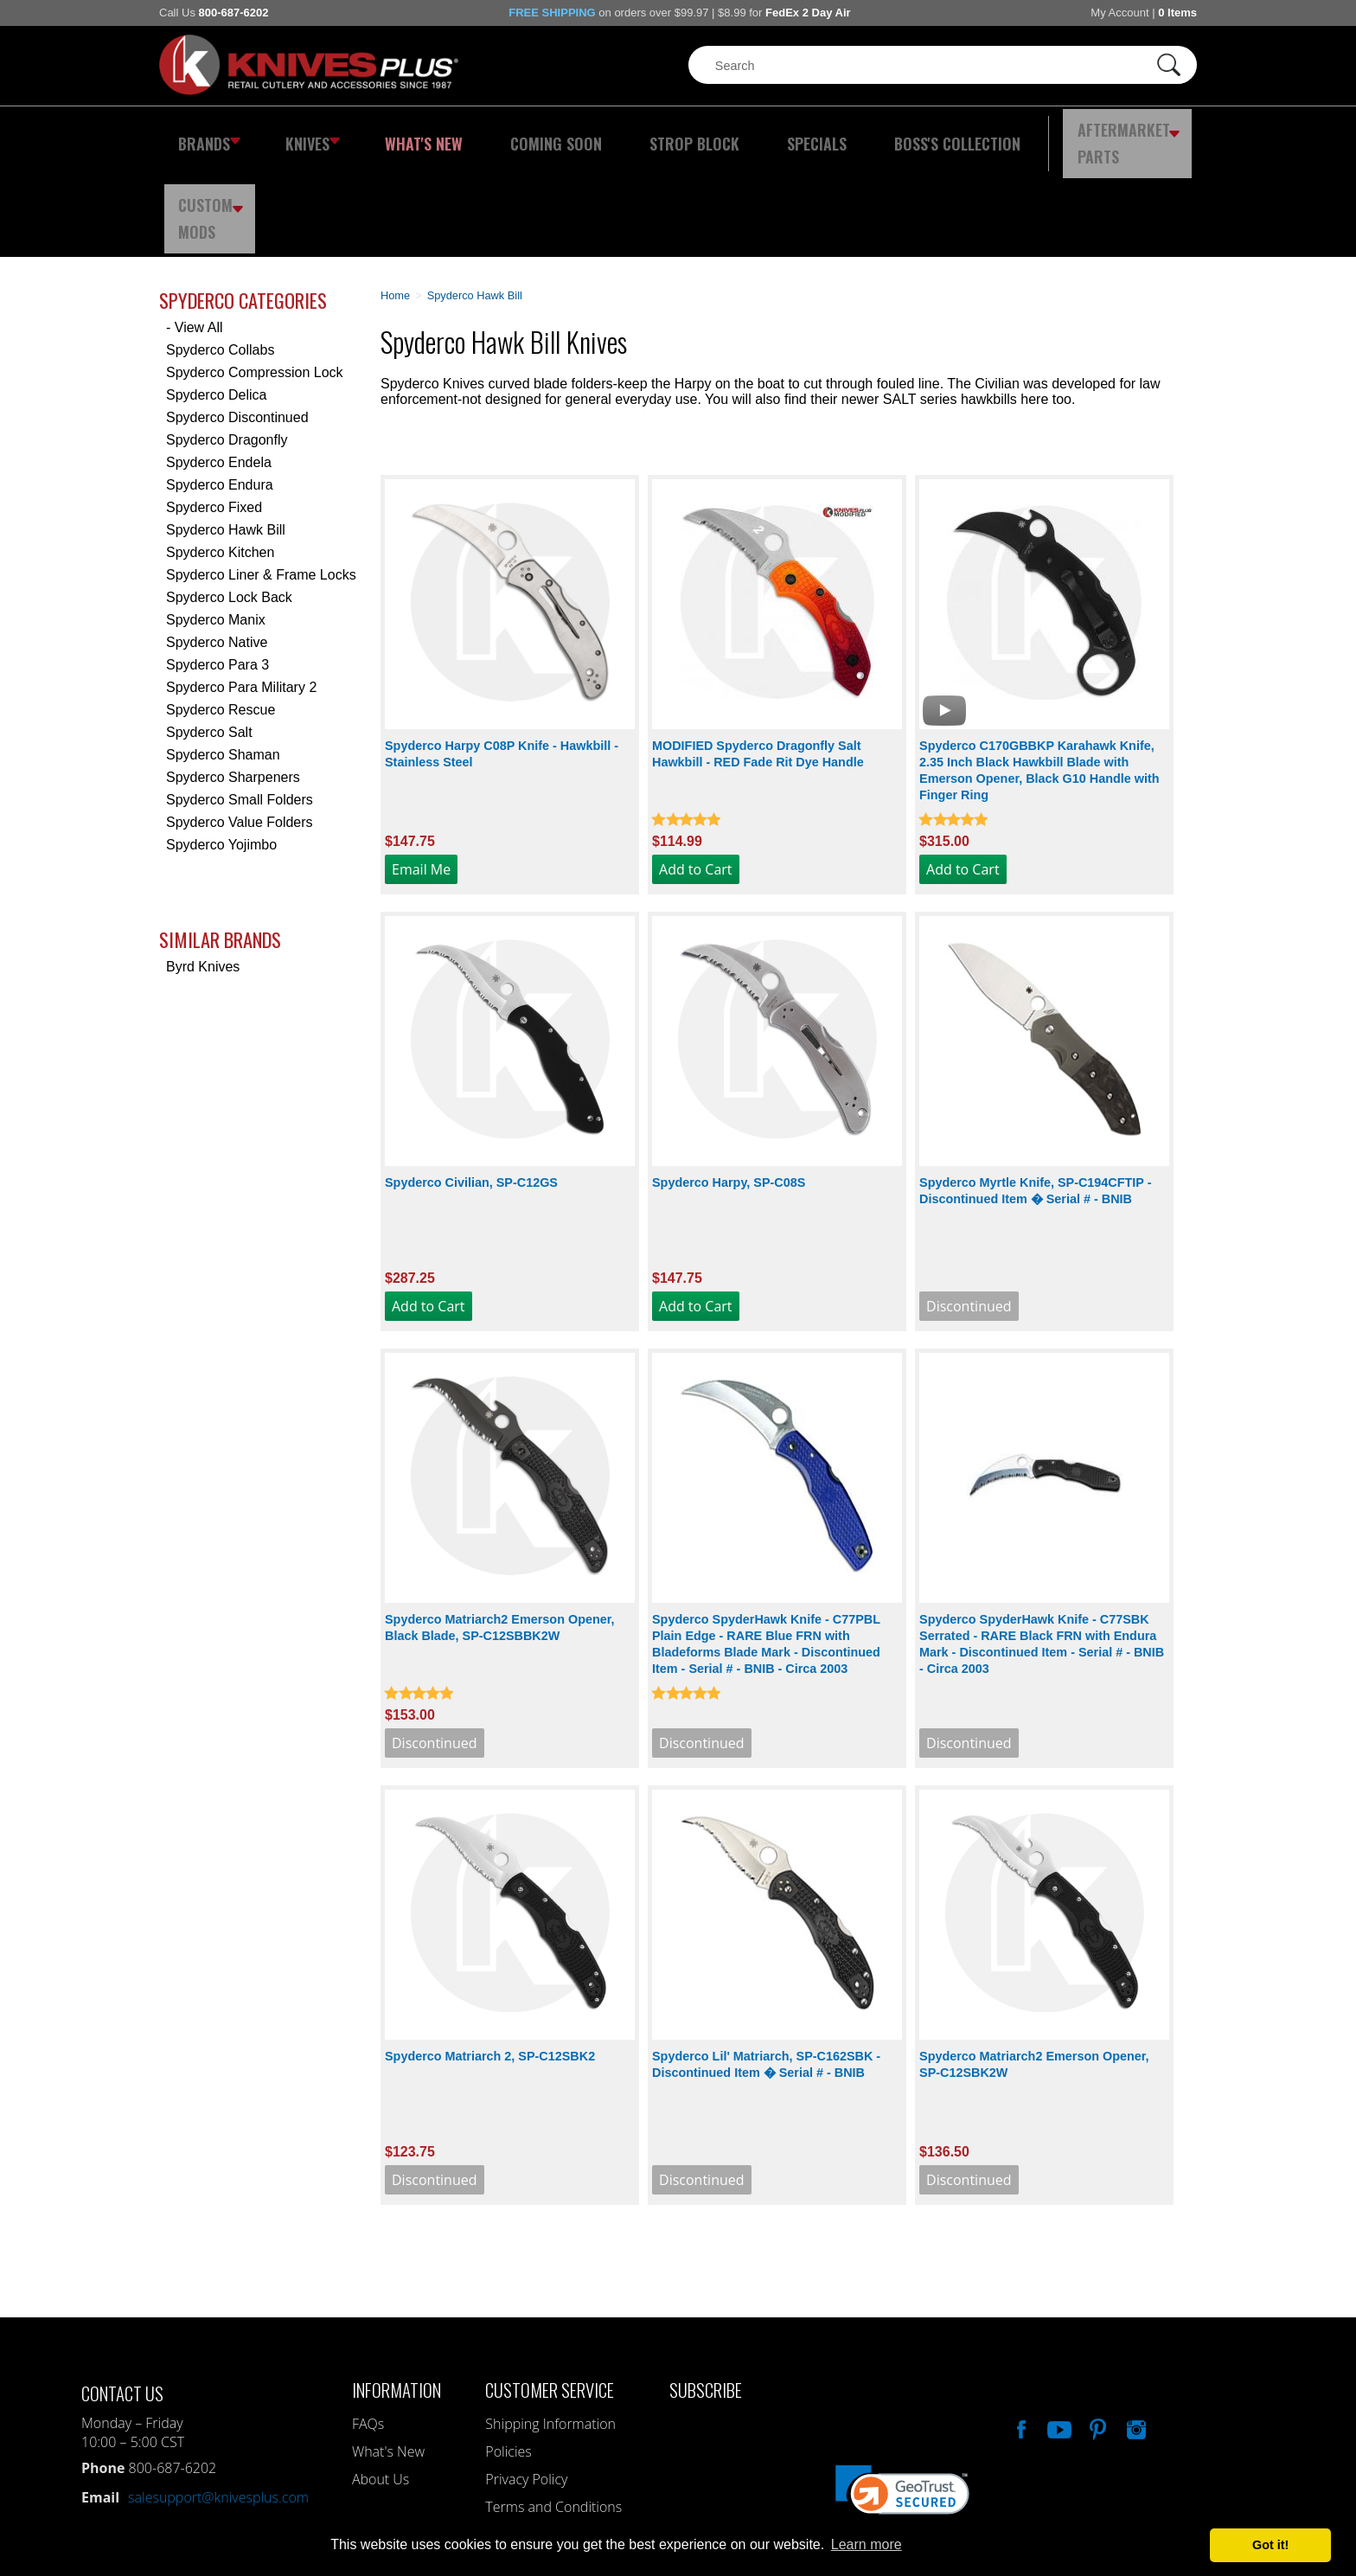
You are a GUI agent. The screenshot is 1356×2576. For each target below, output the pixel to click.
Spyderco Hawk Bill (225, 434)
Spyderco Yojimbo (221, 749)
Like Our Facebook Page (1019, 2332)
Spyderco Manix (215, 524)
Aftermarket (1028, 134)
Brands (205, 134)
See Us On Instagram (1134, 2332)
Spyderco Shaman (223, 659)
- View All (194, 232)
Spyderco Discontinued (237, 322)
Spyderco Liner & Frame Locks (261, 479)
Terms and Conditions (553, 2411)
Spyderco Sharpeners (233, 682)
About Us (380, 2383)
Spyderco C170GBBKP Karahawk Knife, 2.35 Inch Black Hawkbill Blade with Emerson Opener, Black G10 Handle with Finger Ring (1039, 675)
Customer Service (549, 2294)
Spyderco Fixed (214, 412)
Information (396, 2294)
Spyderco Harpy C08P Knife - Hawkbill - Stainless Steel (501, 659)
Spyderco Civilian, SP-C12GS (471, 1087)
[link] (902, 2403)
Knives (301, 134)
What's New (402, 134)
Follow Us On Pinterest (1096, 2332)
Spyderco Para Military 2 (241, 592)
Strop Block (639, 134)
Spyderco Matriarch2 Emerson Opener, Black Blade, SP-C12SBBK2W (500, 1532)
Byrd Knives (203, 871)
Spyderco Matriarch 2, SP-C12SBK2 (490, 1961)
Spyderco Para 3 (217, 569)
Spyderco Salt (209, 637)
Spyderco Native (216, 547)
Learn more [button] (866, 2544)
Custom (1150, 134)
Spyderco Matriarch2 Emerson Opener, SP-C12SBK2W (1034, 1969)
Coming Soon (517, 134)
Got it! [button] (1270, 2545)
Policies (508, 2356)
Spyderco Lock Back (229, 502)
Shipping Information (550, 2328)
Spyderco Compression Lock (254, 277)
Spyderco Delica (216, 299)
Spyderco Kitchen (220, 457)
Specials (744, 134)
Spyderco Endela (219, 367)
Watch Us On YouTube (1057, 2332)
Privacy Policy (526, 2383)
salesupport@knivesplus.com (218, 2402)
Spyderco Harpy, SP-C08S (728, 1087)
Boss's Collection (868, 134)
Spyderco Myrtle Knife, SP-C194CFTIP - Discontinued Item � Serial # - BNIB (1035, 1095)
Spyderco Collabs (220, 254)
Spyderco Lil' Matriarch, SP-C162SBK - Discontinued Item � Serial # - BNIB (766, 1969)
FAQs (368, 2328)
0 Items (1177, 12)
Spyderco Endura (219, 389)
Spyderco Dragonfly (227, 344)
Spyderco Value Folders (239, 727)
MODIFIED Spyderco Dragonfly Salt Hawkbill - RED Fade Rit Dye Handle (758, 659)
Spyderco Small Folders (239, 704)
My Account (1119, 12)
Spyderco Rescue (220, 614)
